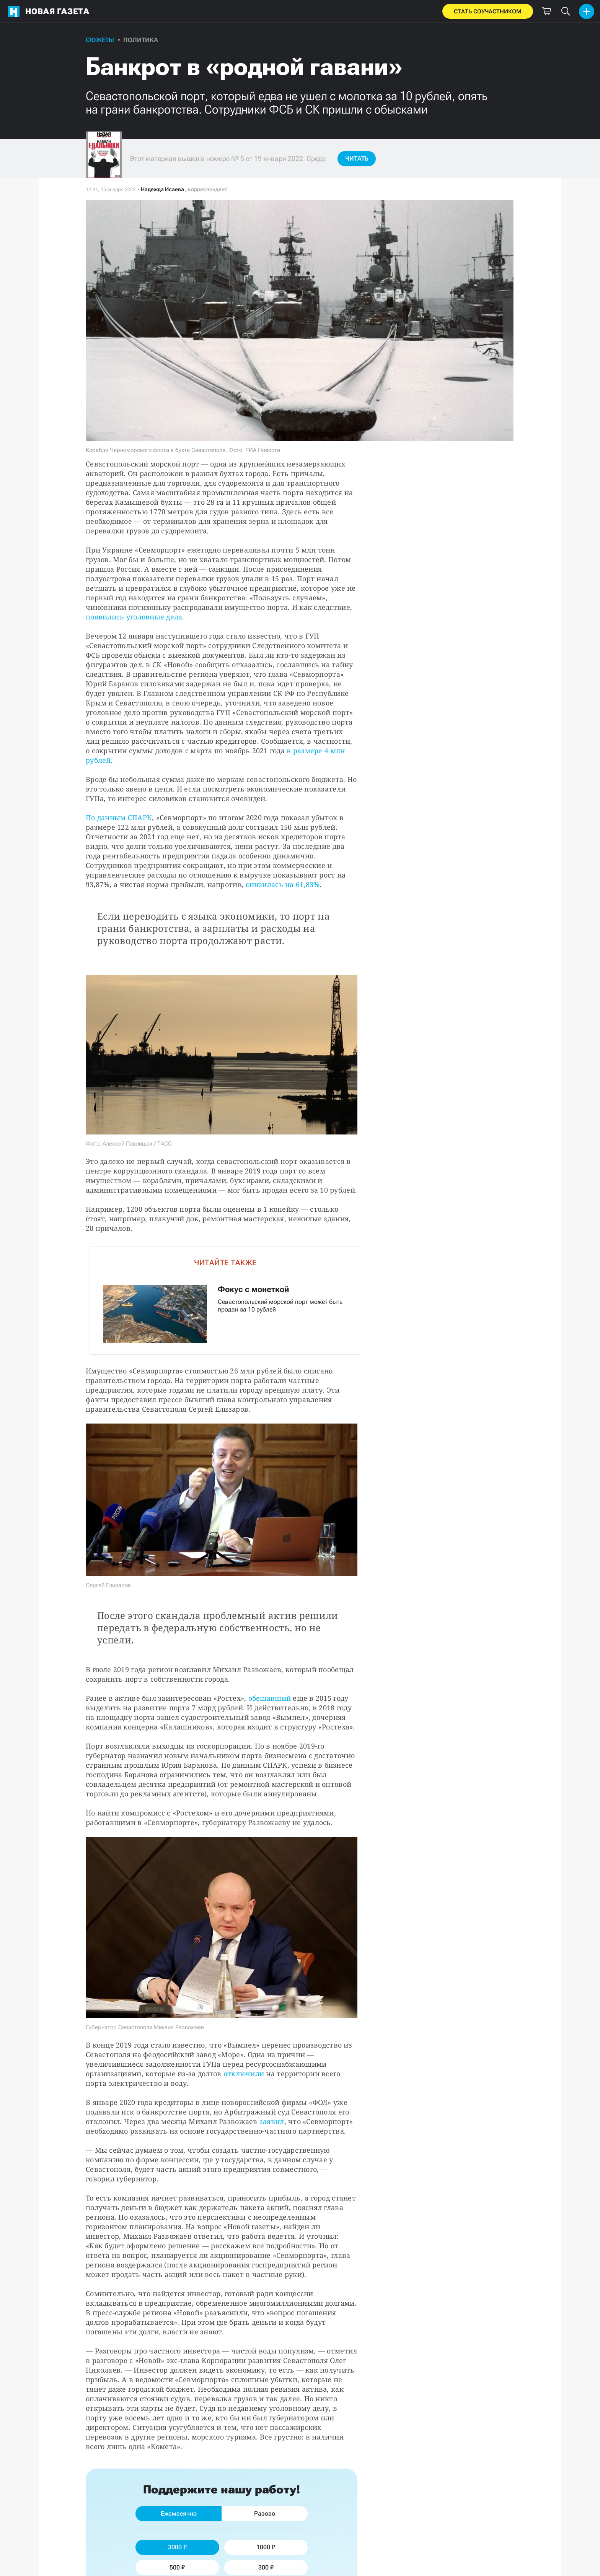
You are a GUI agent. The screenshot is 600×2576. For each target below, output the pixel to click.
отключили (243, 2073)
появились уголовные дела (134, 616)
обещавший (269, 1698)
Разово (264, 2513)
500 (177, 2567)
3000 (177, 2547)
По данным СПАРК (119, 817)
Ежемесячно (179, 2513)
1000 (265, 2547)
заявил (271, 2121)
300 (266, 2567)
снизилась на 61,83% (283, 884)
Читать (356, 158)
